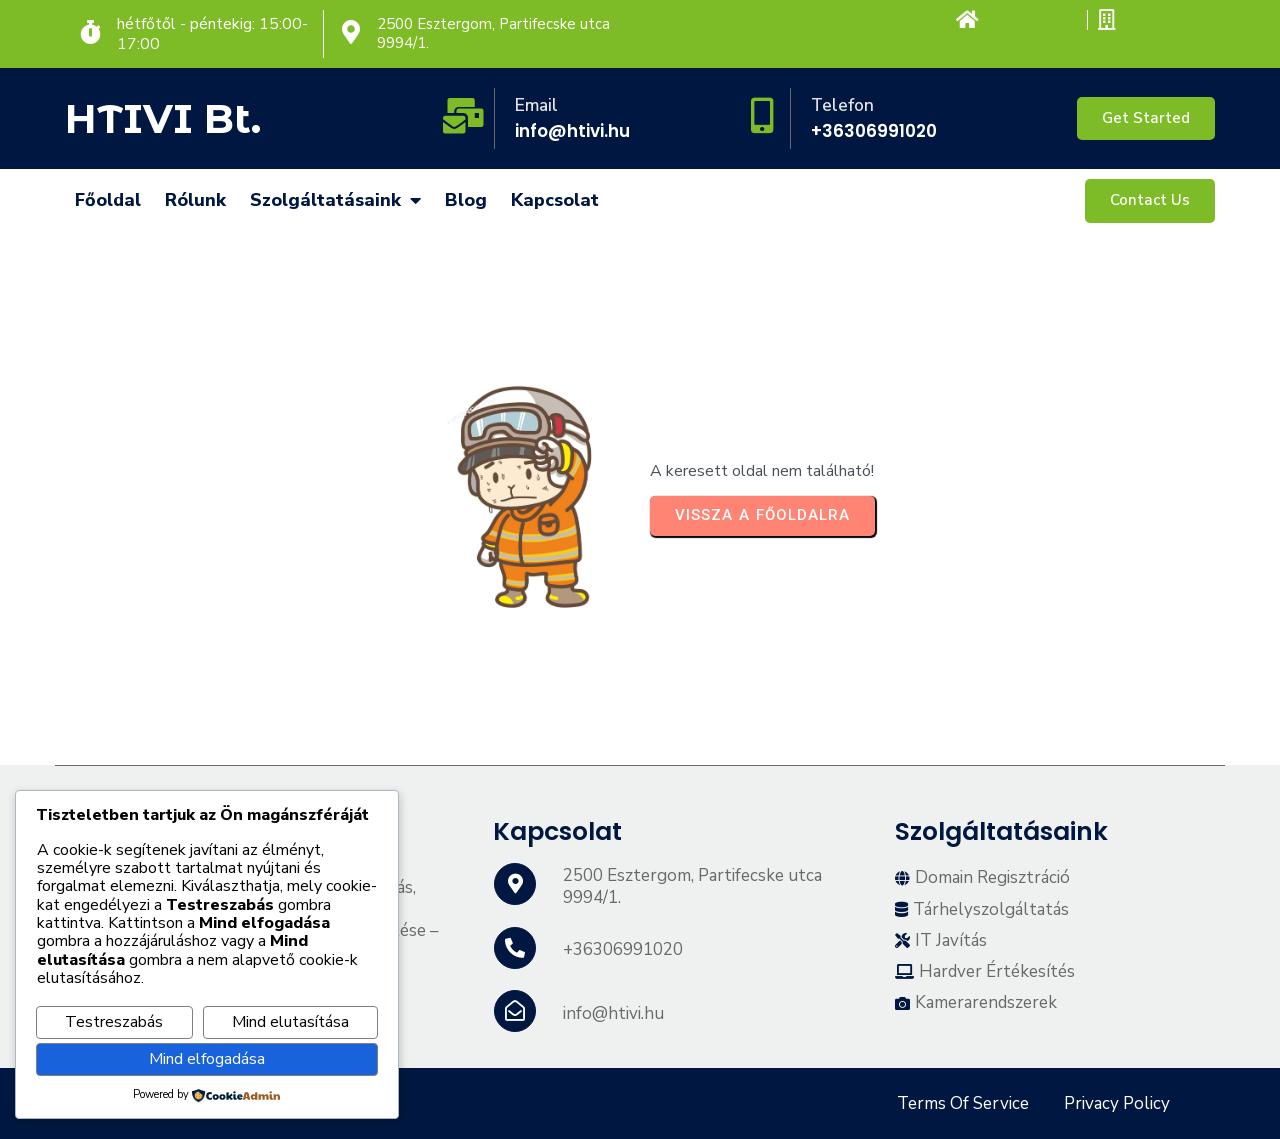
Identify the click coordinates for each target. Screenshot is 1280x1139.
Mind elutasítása (290, 1022)
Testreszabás (114, 1022)
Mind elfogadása (207, 1059)
